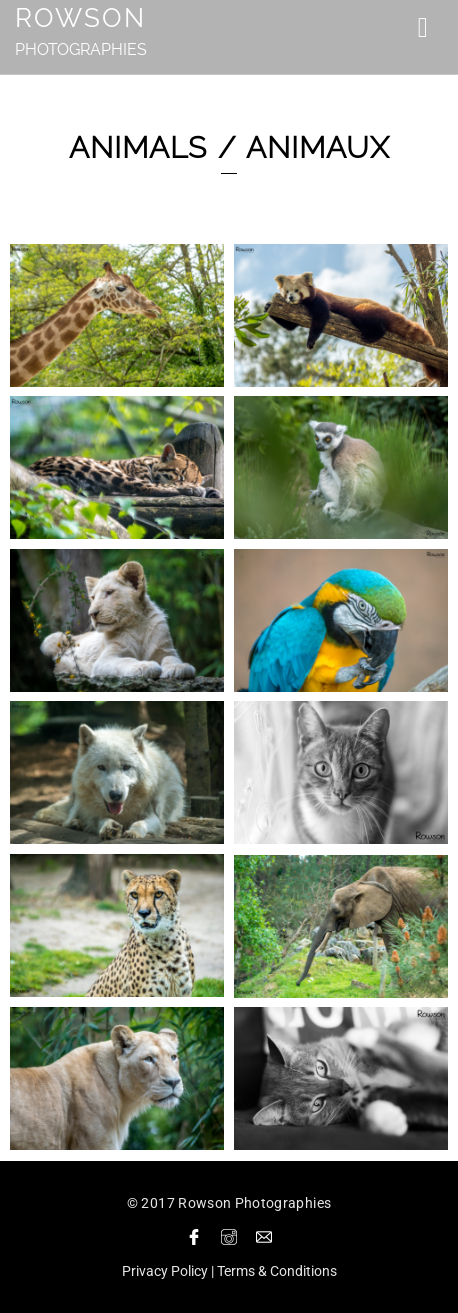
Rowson (80, 18)
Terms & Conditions (277, 1271)
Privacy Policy (165, 1271)
